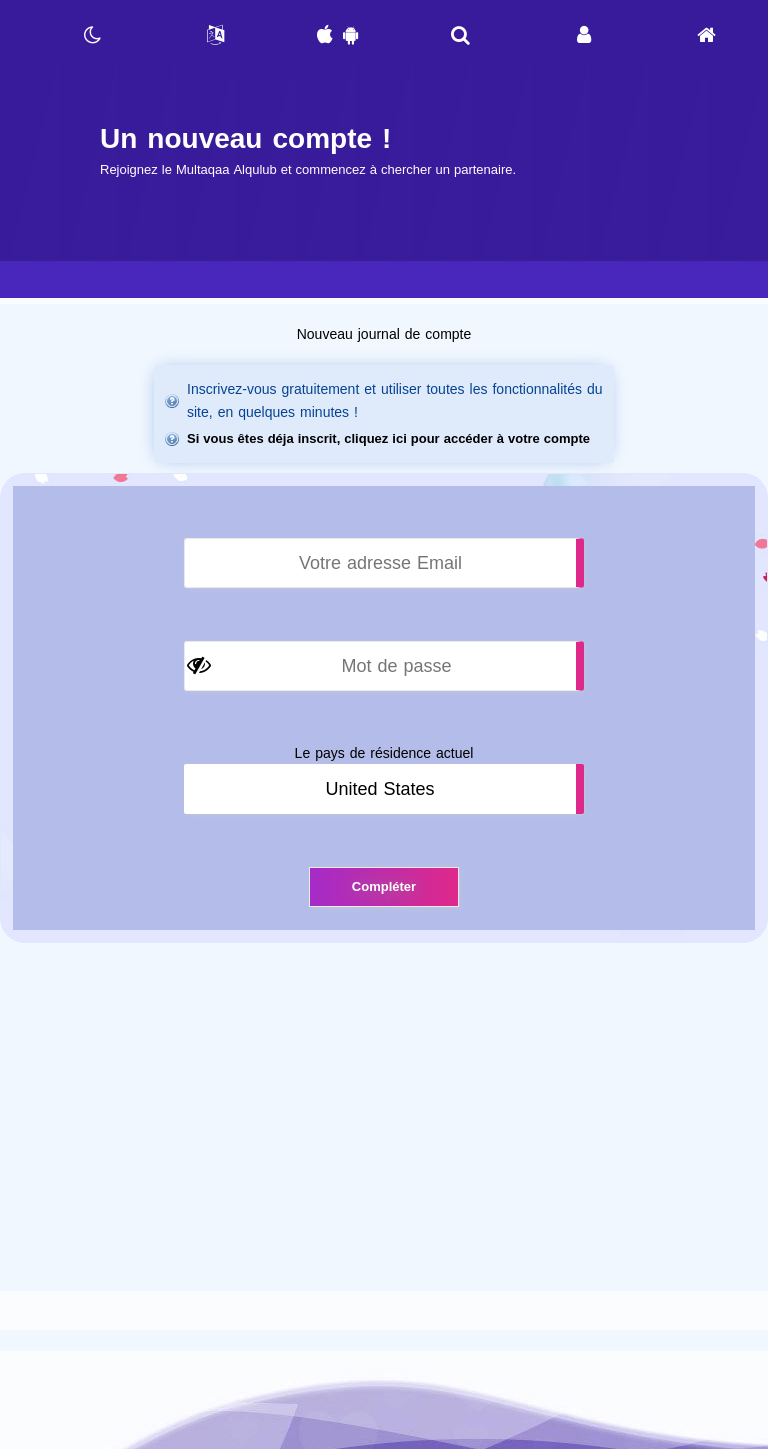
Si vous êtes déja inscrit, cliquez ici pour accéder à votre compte (388, 438)
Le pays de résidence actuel (384, 753)
